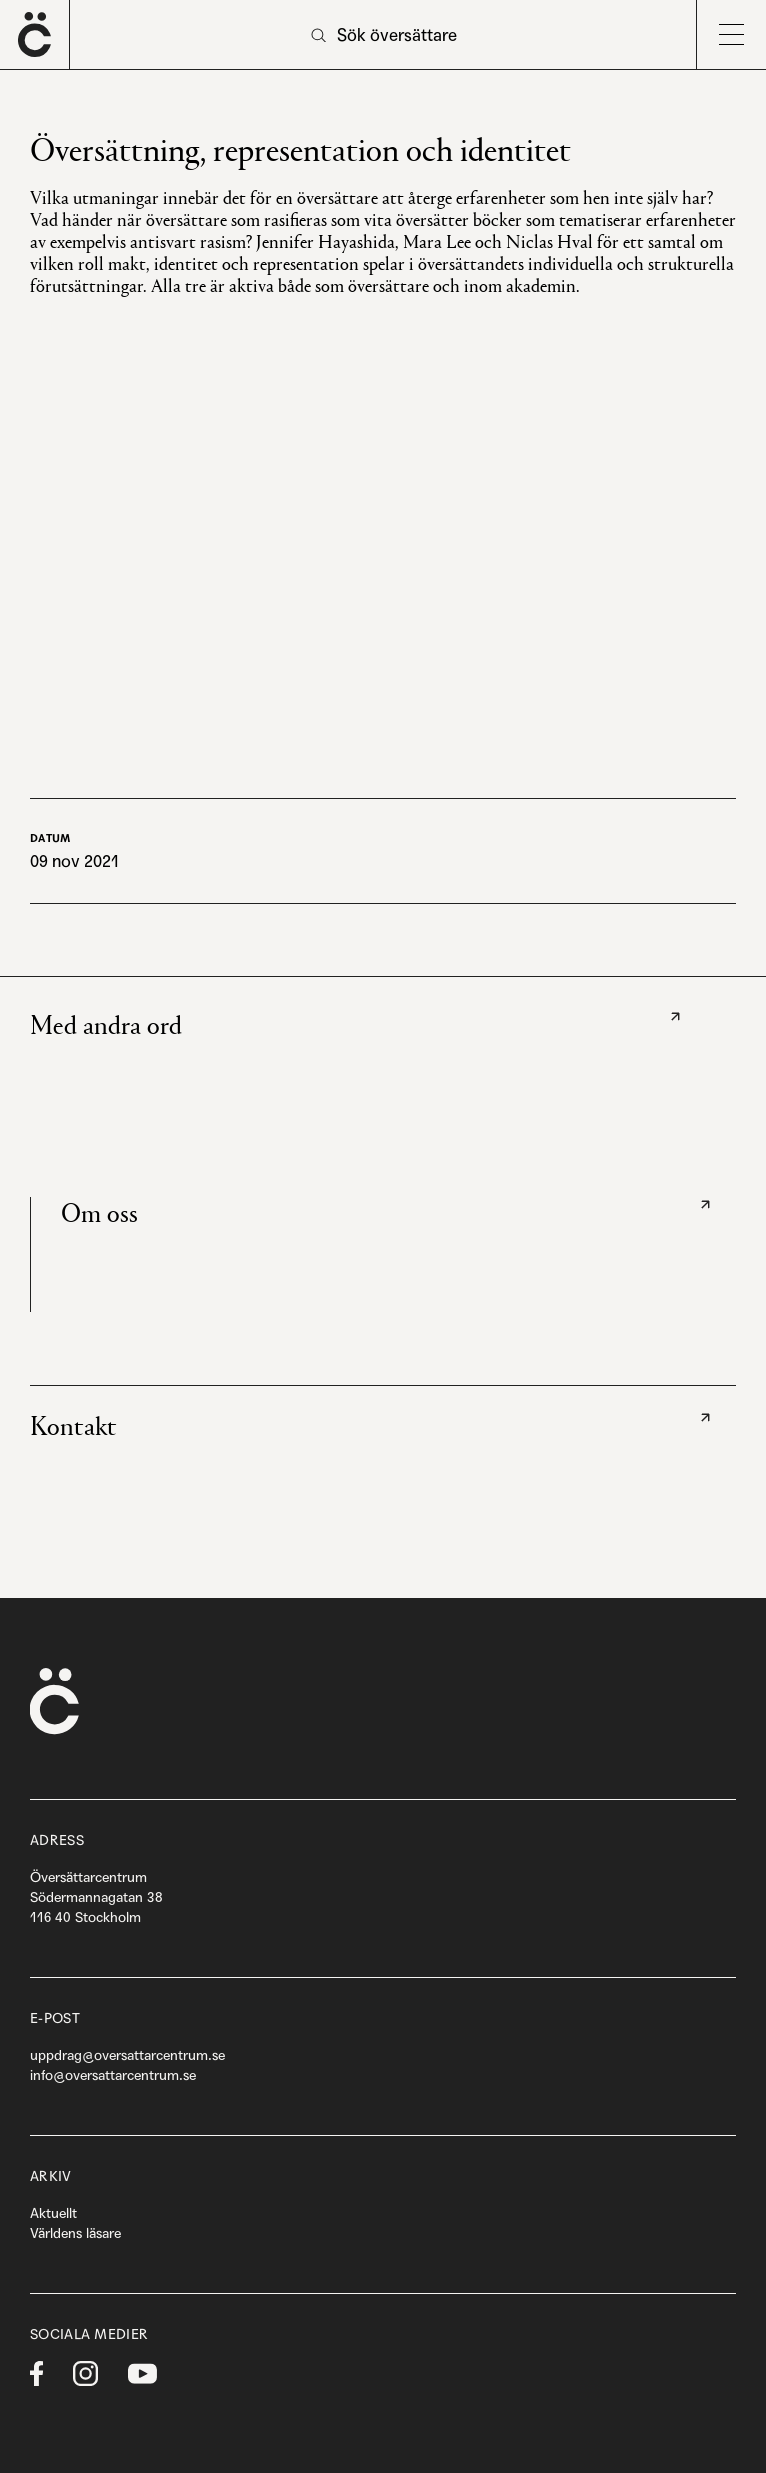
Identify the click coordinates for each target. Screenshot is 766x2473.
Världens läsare (75, 2233)
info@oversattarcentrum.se (113, 2075)
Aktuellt (53, 2213)
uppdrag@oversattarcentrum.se (127, 2055)
